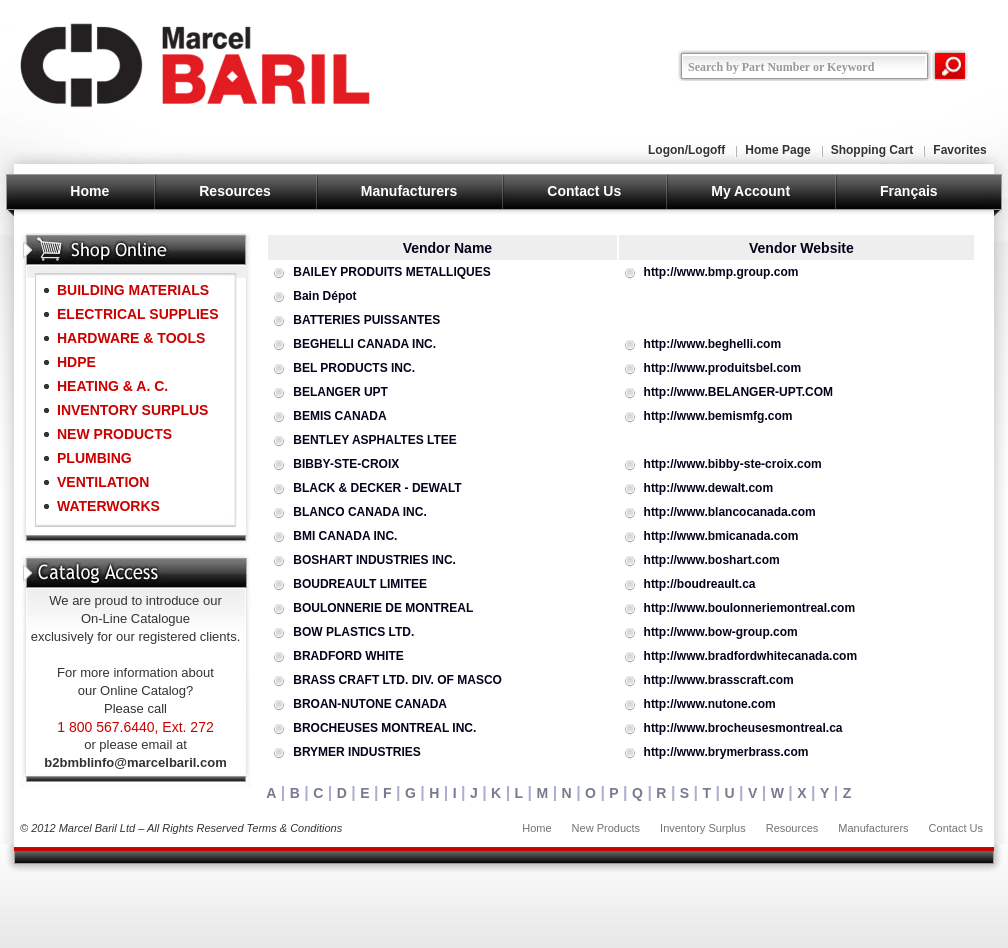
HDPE (76, 362)
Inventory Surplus (703, 828)
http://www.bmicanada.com (721, 536)
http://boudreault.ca (700, 584)
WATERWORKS (108, 506)
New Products (606, 828)
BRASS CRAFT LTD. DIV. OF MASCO (397, 680)
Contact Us (584, 191)
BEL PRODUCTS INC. (354, 368)
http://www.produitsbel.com (723, 368)
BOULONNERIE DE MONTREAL (383, 608)
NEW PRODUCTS (114, 434)
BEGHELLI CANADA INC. (364, 344)
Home (89, 191)
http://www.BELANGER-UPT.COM (739, 392)
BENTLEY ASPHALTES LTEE (375, 440)
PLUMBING (94, 458)
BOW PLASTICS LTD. (353, 632)
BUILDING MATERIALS (133, 290)
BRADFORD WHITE (348, 656)
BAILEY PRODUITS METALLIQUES (392, 272)
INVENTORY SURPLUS (132, 410)
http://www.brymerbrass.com (726, 752)
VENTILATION (103, 482)
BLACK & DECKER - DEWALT (377, 488)
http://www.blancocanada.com (730, 512)
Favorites (959, 150)
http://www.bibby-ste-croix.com (733, 464)
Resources (235, 191)
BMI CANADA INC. (345, 536)
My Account (750, 191)
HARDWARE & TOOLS (131, 338)
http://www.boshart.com (712, 560)
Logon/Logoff (686, 150)
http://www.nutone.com (710, 704)
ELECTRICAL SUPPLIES (138, 314)
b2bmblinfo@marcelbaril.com (135, 762)
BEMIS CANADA (339, 416)
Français (909, 191)
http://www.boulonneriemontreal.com (750, 608)
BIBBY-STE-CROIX (346, 464)
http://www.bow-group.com (721, 632)
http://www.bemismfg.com (718, 416)
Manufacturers (409, 191)
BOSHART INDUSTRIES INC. (374, 560)
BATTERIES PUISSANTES (366, 320)
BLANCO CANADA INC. (360, 512)
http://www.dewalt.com (709, 488)
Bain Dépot (324, 296)
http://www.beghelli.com (713, 344)
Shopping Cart (872, 150)
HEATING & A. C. (112, 386)
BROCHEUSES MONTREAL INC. (384, 728)
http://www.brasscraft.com (719, 680)
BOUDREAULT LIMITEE (360, 584)
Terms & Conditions (295, 828)
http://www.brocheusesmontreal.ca (743, 728)
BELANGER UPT (340, 392)
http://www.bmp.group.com (721, 272)
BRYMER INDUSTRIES (357, 752)
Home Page (777, 150)
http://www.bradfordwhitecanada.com (751, 656)
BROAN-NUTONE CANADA (370, 704)
